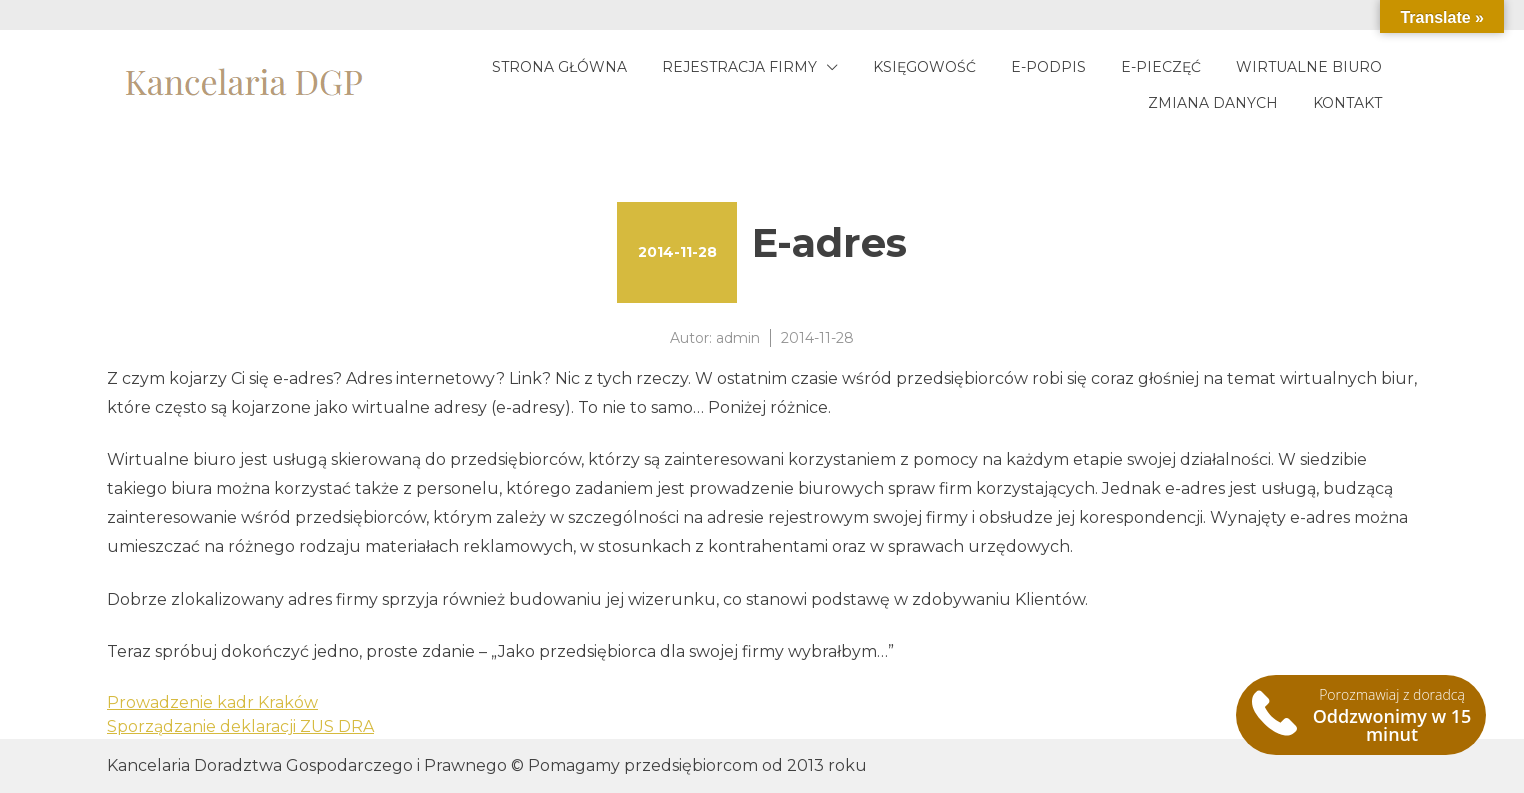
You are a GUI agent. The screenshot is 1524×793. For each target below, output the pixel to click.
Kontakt (1347, 103)
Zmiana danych (1213, 103)
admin (738, 338)
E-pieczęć (1161, 67)
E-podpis (1048, 67)
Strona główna (559, 67)
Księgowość (924, 67)
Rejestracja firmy (739, 67)
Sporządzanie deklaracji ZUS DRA (240, 726)
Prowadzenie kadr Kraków (212, 702)
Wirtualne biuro (1309, 67)
